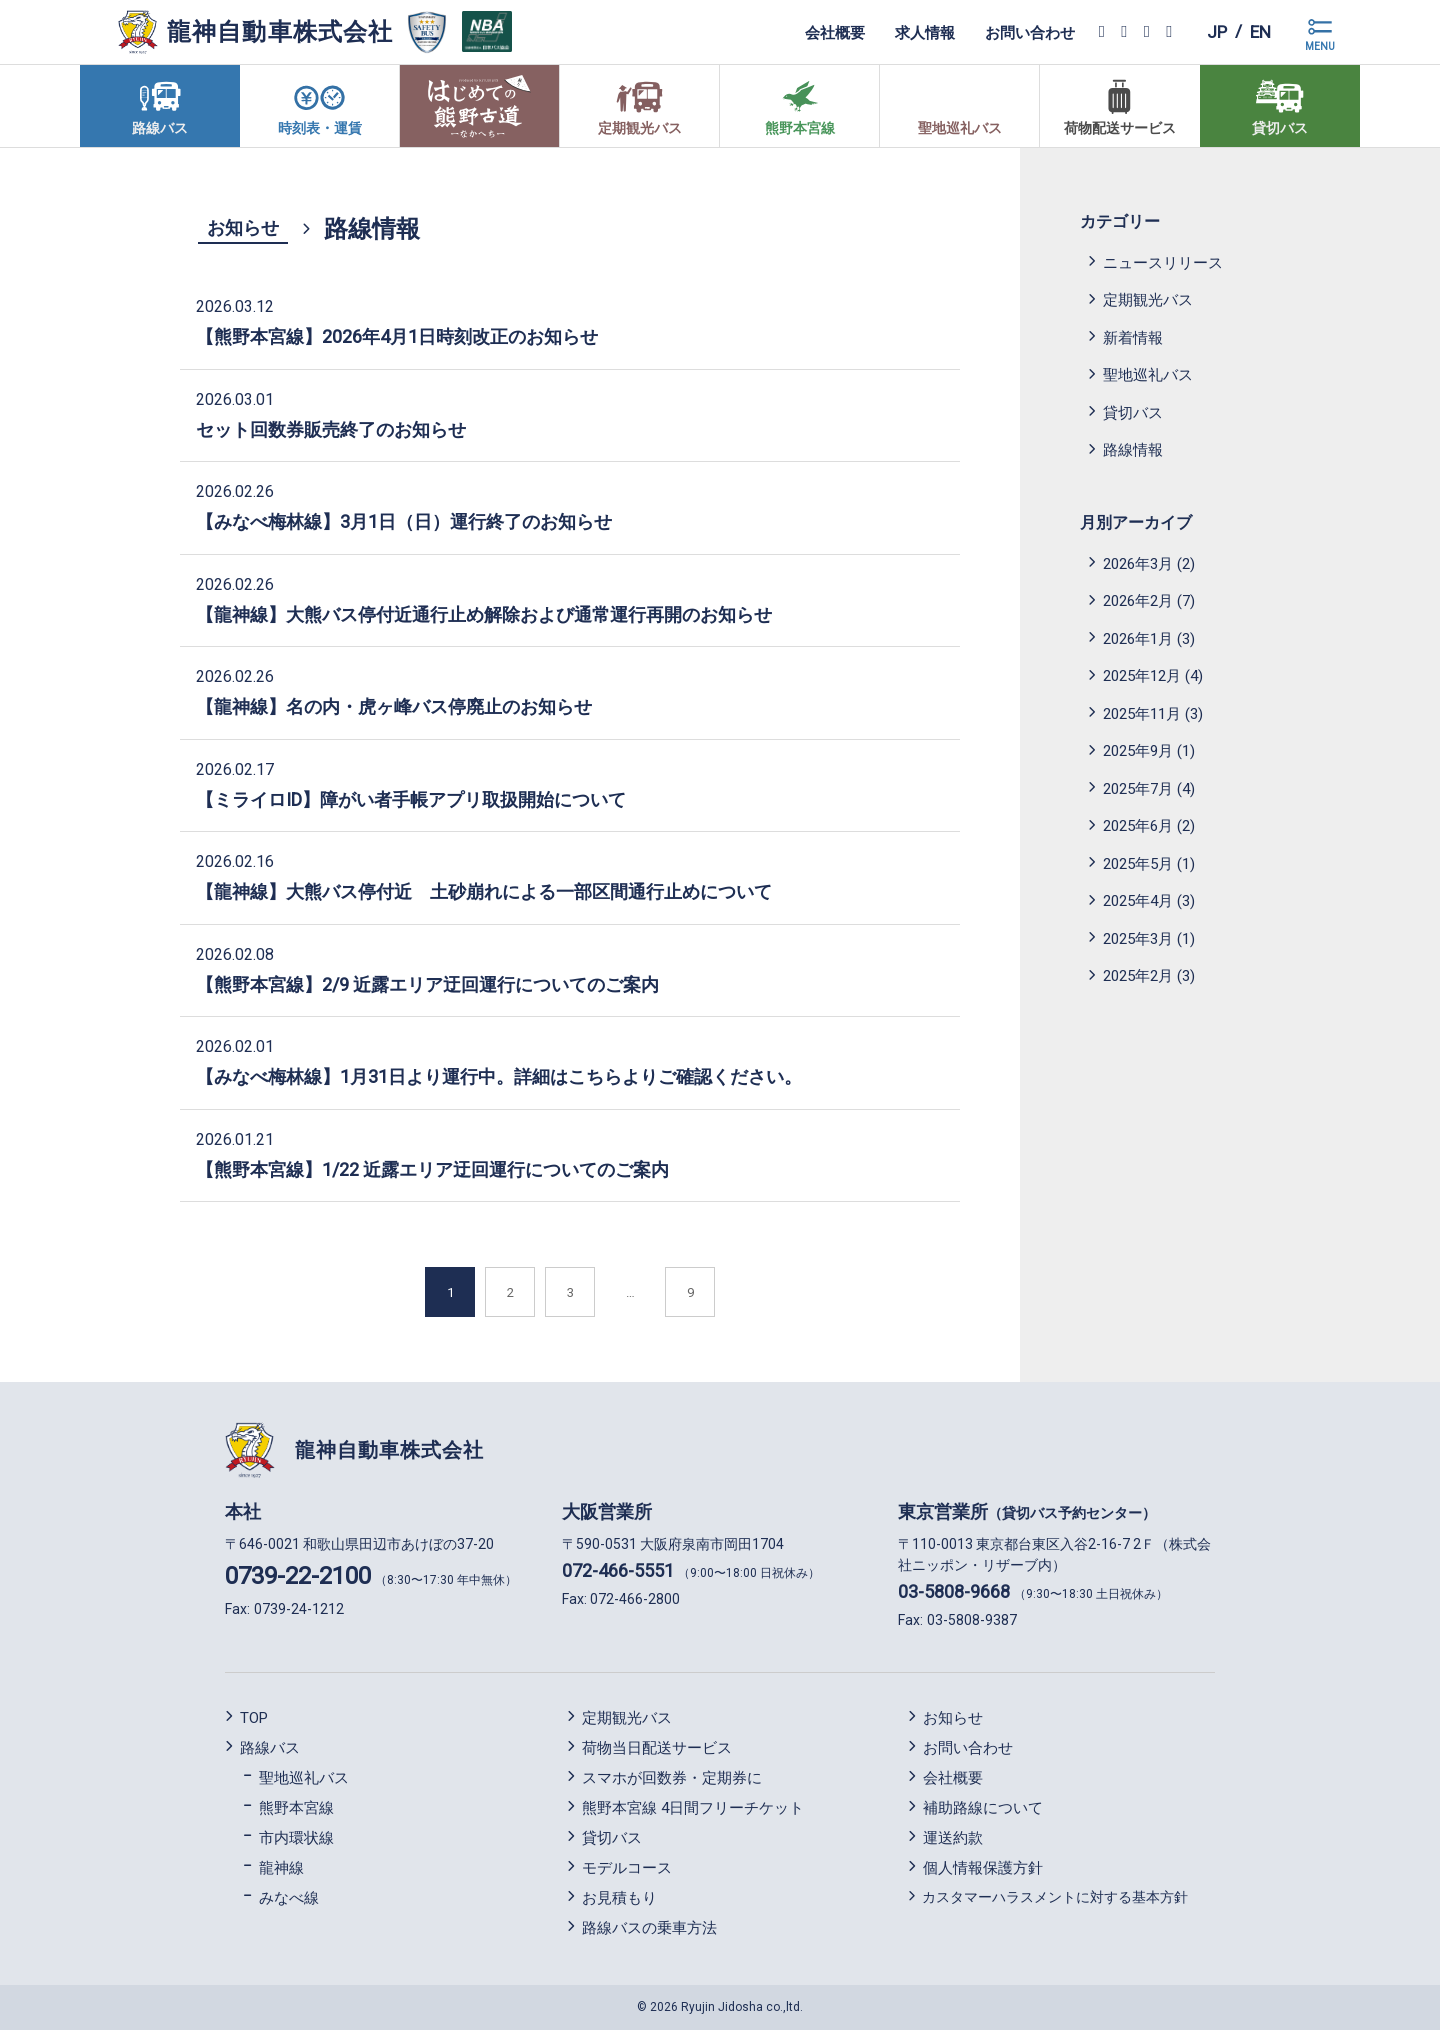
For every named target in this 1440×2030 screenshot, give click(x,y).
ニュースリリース (1163, 263)
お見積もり (619, 1898)
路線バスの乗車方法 (649, 1928)
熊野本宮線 (296, 1808)
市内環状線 (296, 1838)
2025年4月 (1138, 901)
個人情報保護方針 (983, 1868)
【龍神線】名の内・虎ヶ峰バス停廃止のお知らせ (394, 706)
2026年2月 (1138, 601)
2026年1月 (1138, 639)
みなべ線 (289, 1898)
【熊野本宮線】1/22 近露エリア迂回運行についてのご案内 (432, 1169)
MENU (1320, 46)
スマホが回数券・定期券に (672, 1778)
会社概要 (831, 32)
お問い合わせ (1026, 32)
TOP (254, 1718)
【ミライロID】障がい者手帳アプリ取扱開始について (411, 799)
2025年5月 (1138, 864)
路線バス (270, 1748)
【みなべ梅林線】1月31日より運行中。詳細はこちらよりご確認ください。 (499, 1076)
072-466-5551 (618, 1570)
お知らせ (243, 227)
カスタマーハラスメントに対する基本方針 (1055, 1897)
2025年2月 (1138, 976)
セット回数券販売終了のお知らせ (331, 429)
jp (1213, 31)
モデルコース (627, 1868)
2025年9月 (1138, 751)
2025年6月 (1138, 826)
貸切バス (1133, 413)
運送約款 (953, 1838)
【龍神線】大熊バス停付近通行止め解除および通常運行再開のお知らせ (484, 614)
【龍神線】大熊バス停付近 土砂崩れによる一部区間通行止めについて (493, 891)
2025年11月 (1142, 714)
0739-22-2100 (298, 1576)
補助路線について (983, 1808)
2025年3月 (1138, 939)
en (1259, 31)
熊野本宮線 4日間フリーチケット (693, 1808)
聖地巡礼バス (1148, 375)
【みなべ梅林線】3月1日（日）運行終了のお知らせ (404, 521)
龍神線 (281, 1868)
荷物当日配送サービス (657, 1748)
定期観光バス (1148, 300)
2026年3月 (1138, 564)
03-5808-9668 (954, 1591)
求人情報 (921, 32)
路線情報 (1133, 450)
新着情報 (1133, 338)
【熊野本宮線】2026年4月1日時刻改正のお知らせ (397, 336)
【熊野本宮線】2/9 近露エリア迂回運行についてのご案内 (427, 984)
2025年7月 (1138, 789)
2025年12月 (1142, 676)
